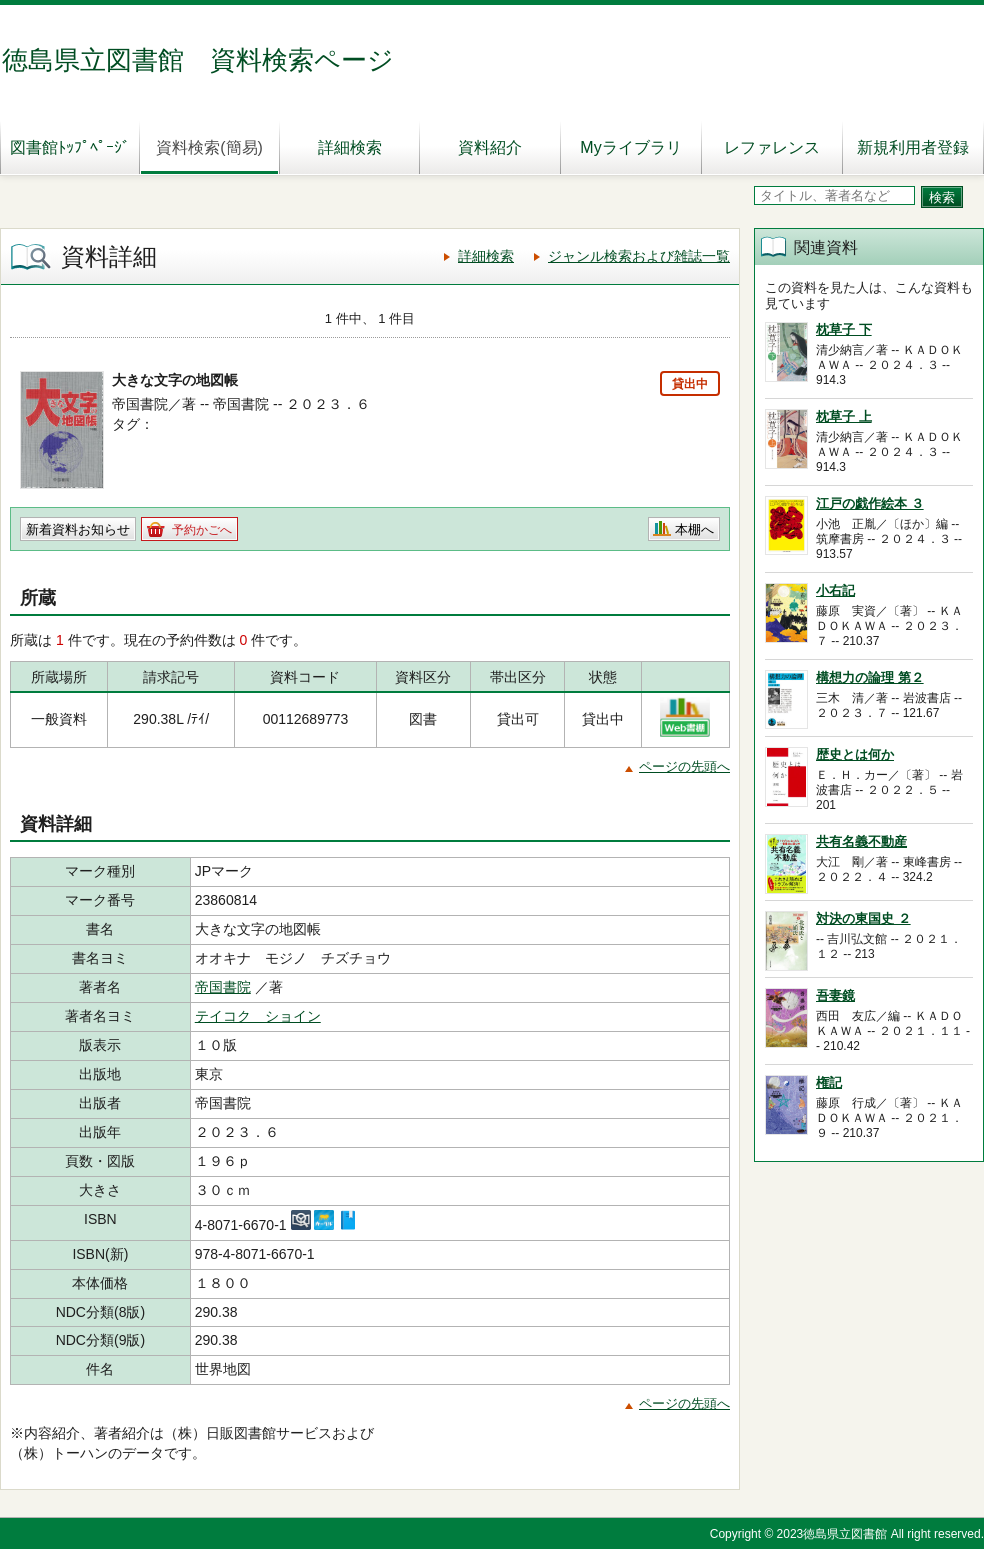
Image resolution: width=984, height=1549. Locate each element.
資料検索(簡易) (209, 147)
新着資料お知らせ (78, 529)
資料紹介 (490, 147)
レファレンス (772, 147)
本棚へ (694, 529)
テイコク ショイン (258, 1016)
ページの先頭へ (684, 766)
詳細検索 (350, 147)
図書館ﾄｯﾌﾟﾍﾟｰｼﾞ (70, 147)
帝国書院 (223, 987)
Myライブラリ (630, 147)
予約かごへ (202, 530)
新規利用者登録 (913, 147)
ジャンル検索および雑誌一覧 (639, 256)
